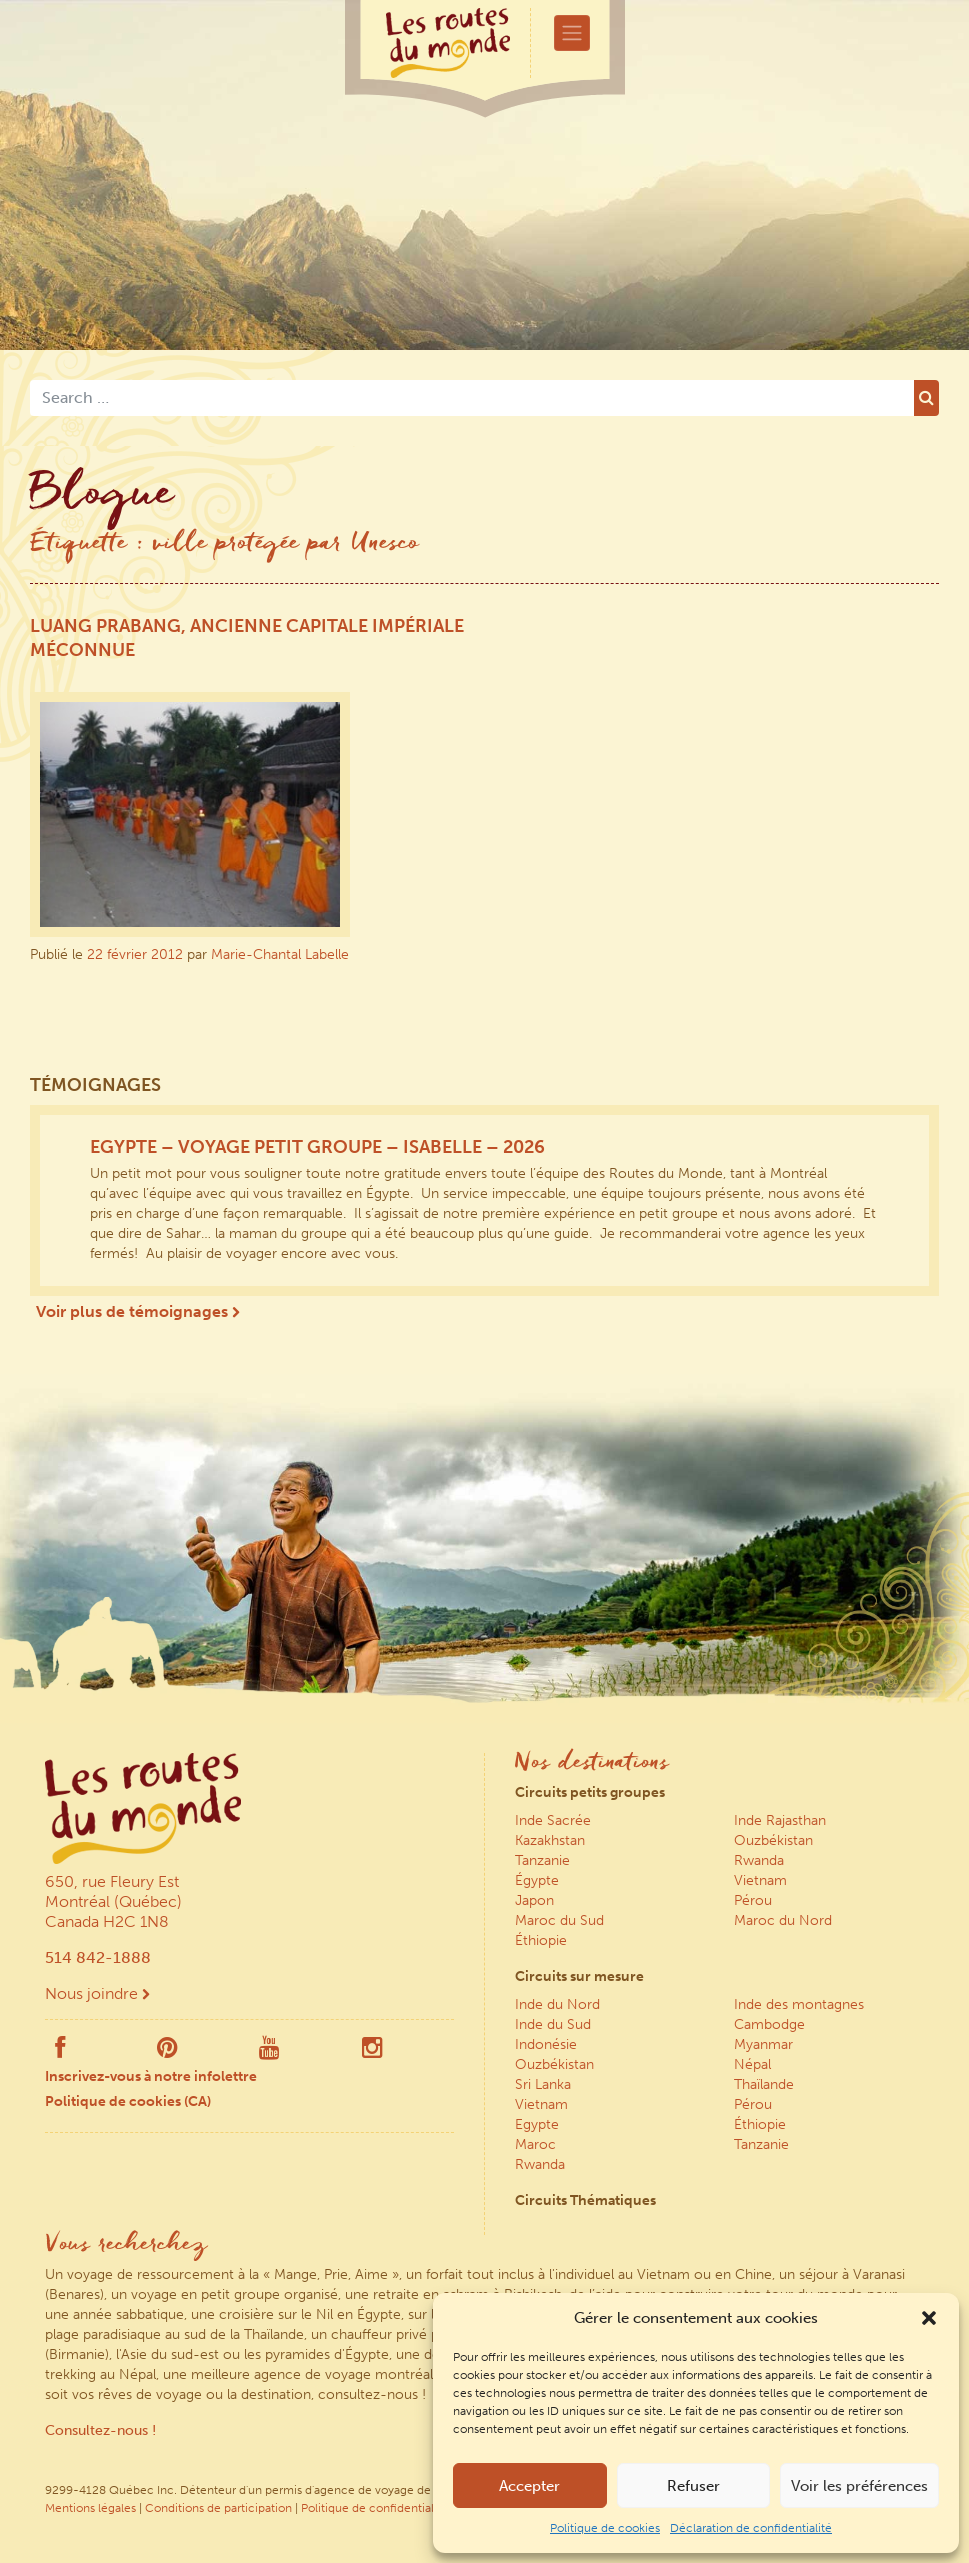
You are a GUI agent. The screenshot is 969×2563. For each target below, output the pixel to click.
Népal (752, 2064)
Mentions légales (90, 2508)
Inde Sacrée (553, 1820)
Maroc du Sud (559, 1920)
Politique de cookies (605, 2528)
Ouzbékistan (773, 1840)
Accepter (529, 2486)
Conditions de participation (218, 2508)
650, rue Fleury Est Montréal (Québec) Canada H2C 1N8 (113, 1901)
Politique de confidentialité (374, 2508)
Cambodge (769, 2024)
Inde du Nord (557, 2004)
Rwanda (759, 1860)
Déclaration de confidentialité (751, 2528)
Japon (534, 1900)
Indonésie (546, 2044)
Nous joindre (97, 1993)
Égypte (537, 1880)
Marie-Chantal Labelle (280, 954)
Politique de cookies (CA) (128, 2101)
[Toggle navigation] (572, 33)
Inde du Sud (553, 2024)
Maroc (535, 2144)
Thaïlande (764, 2084)
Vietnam (760, 1880)
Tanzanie (542, 1860)
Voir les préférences (859, 2486)
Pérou (753, 1900)
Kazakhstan (550, 1840)
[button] (929, 2318)
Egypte (537, 2124)
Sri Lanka (543, 2084)
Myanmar (763, 2044)
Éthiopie (541, 1940)
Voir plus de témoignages (138, 1311)
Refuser (693, 2486)
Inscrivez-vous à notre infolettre (151, 2076)
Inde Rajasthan (780, 1820)
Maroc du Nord (783, 1920)
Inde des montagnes (799, 2004)
